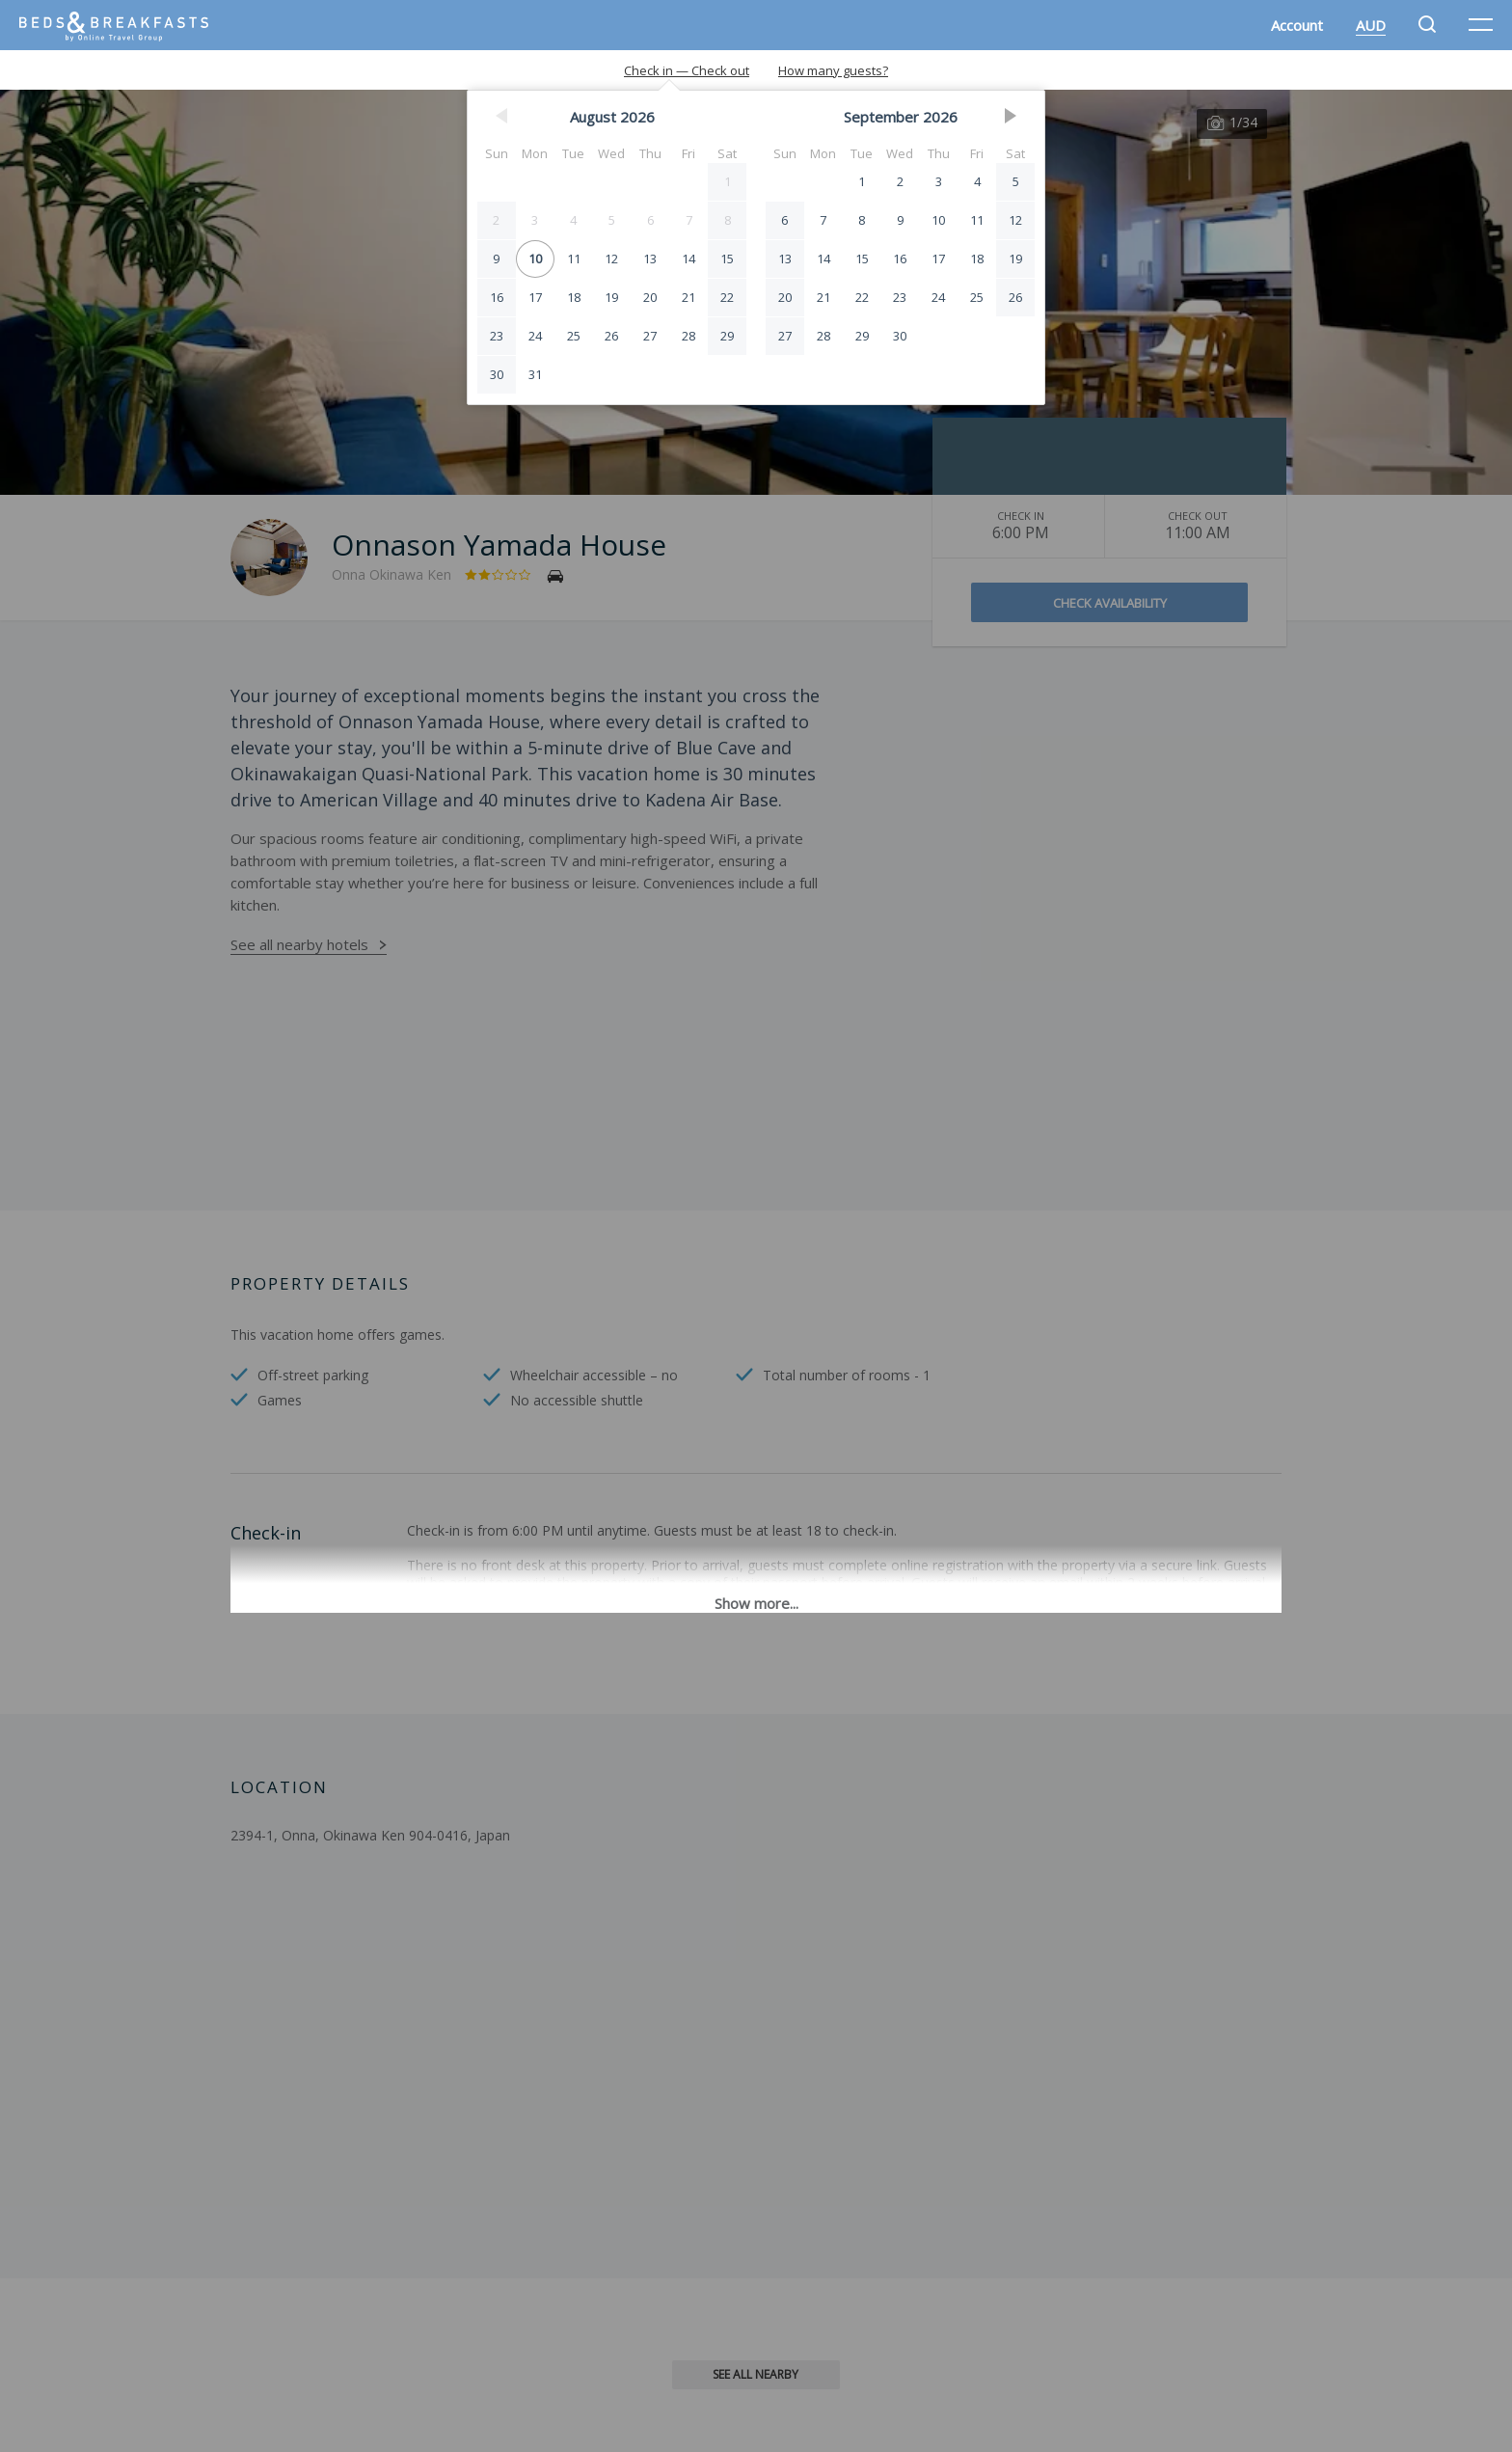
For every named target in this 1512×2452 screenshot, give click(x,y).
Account (1297, 25)
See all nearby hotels (299, 944)
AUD (1371, 25)
